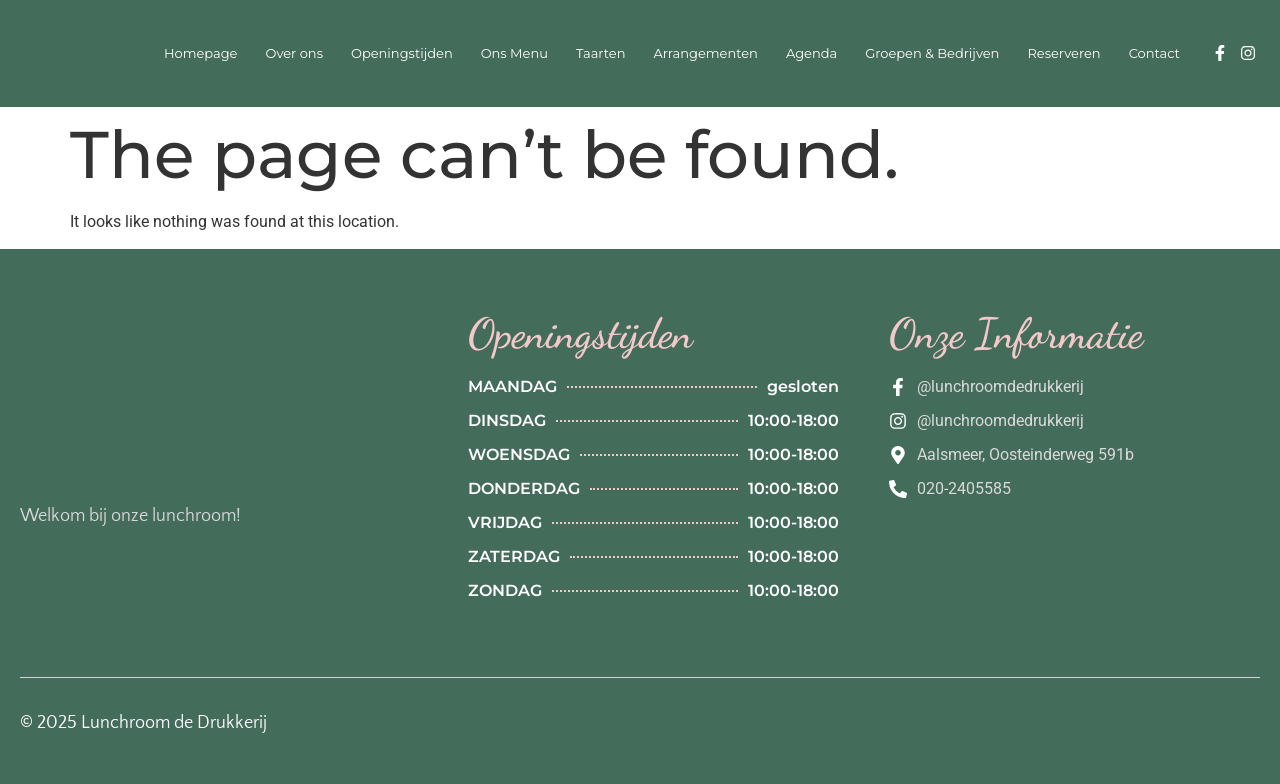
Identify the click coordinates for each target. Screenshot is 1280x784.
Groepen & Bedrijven (932, 53)
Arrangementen (705, 53)
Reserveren (1063, 53)
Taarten (601, 53)
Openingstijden (402, 53)
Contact (1154, 53)
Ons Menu (514, 53)
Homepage (201, 53)
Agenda (811, 53)
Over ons (294, 53)
